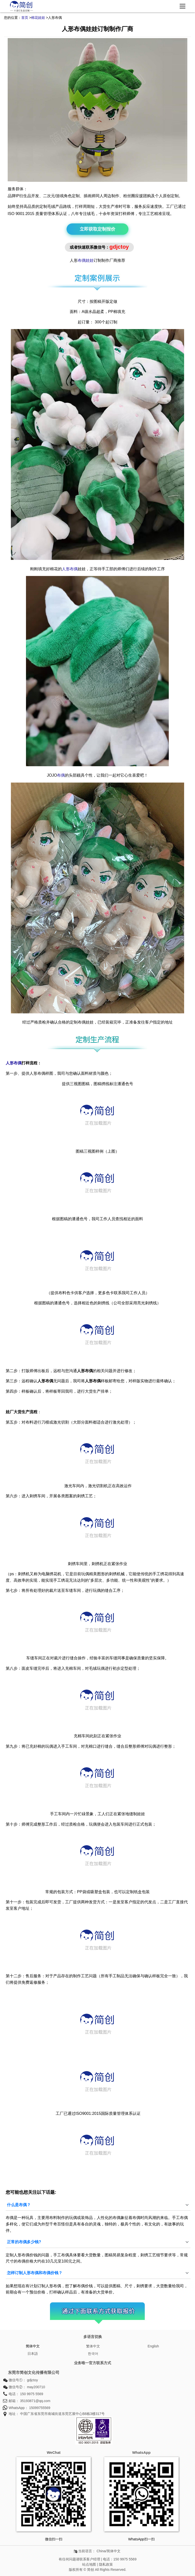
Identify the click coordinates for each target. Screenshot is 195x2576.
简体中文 (33, 2346)
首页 (24, 18)
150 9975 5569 (31, 2394)
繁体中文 (93, 2346)
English (153, 2346)
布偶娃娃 (86, 260)
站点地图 (89, 2564)
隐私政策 (106, 2564)
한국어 (93, 2354)
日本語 (32, 2354)
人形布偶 (70, 569)
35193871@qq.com (35, 2401)
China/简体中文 (108, 2551)
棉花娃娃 (38, 18)
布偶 (61, 775)
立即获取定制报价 (97, 229)
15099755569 (39, 2408)
